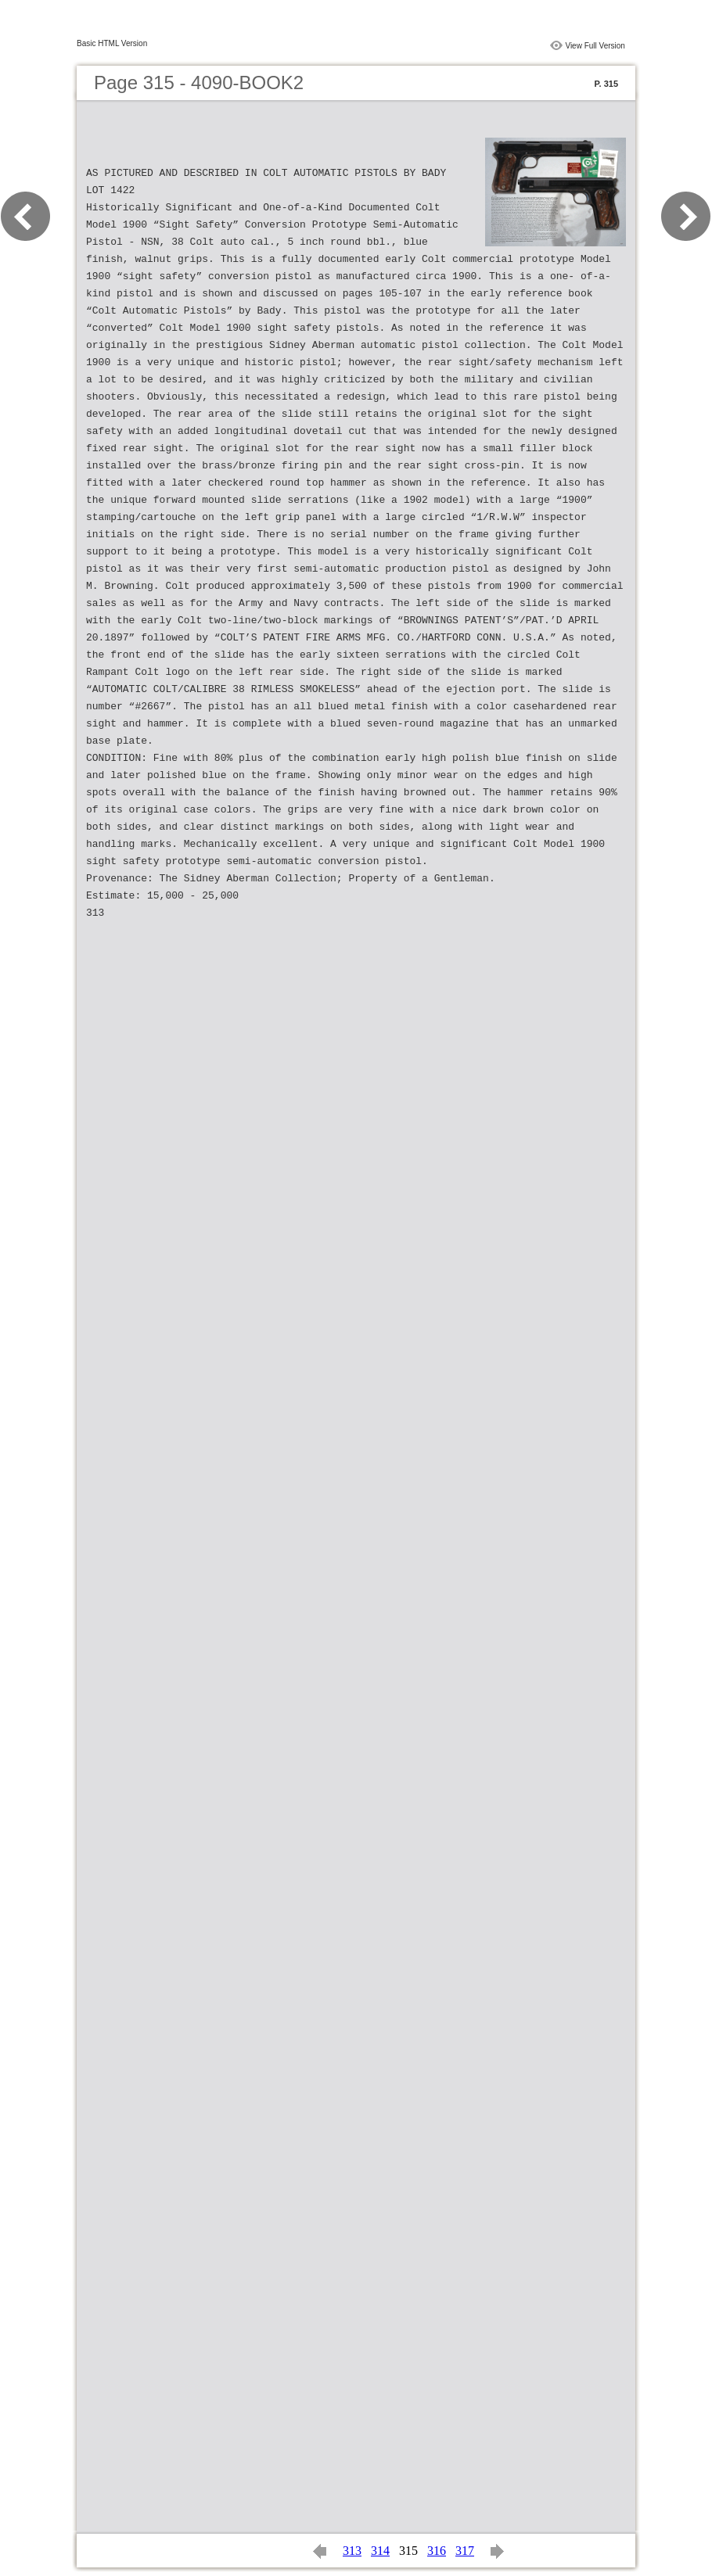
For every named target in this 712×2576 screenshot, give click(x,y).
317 (464, 2550)
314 (380, 2550)
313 (352, 2550)
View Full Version (595, 45)
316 (436, 2550)
